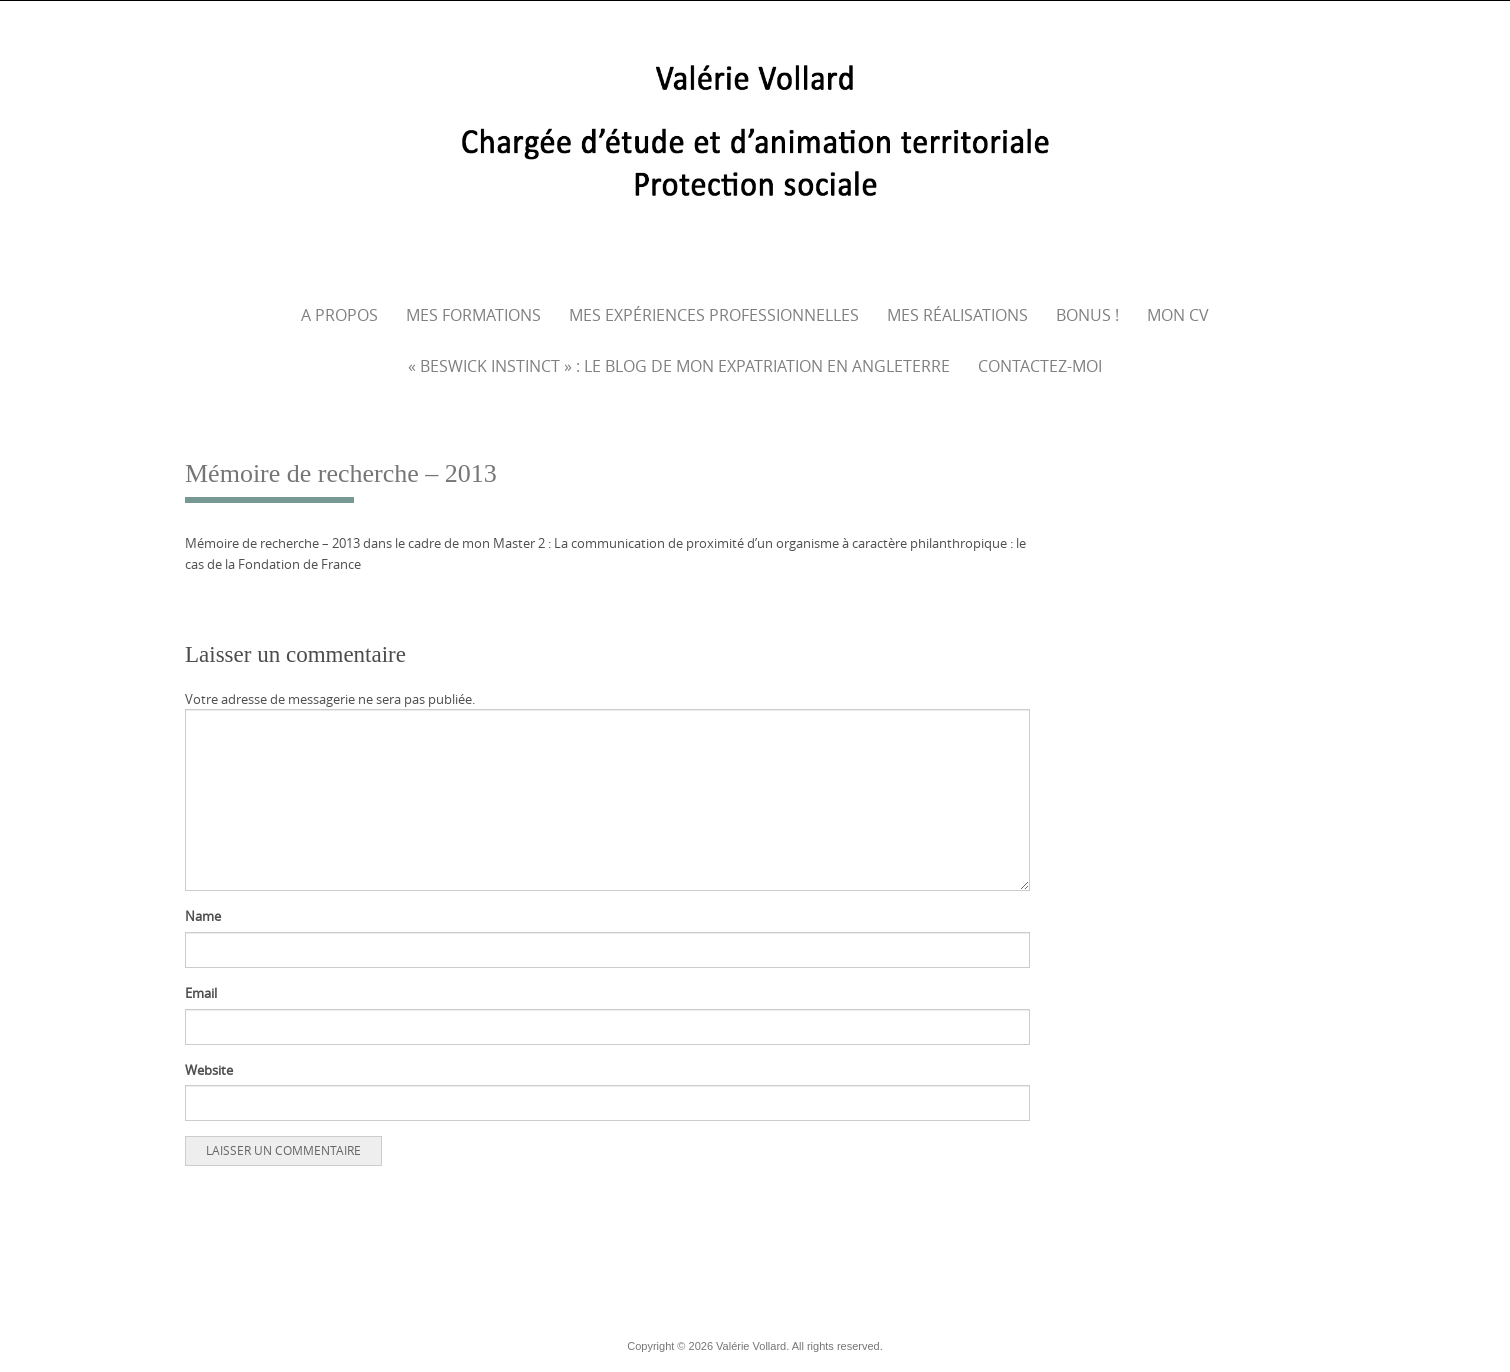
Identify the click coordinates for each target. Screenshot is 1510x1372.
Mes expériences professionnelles (714, 315)
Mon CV (1178, 315)
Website (209, 1070)
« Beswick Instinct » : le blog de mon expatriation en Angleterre (679, 366)
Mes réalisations (957, 315)
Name (203, 916)
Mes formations (473, 315)
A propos (339, 315)
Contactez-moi (1040, 366)
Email (201, 993)
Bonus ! (1087, 315)
